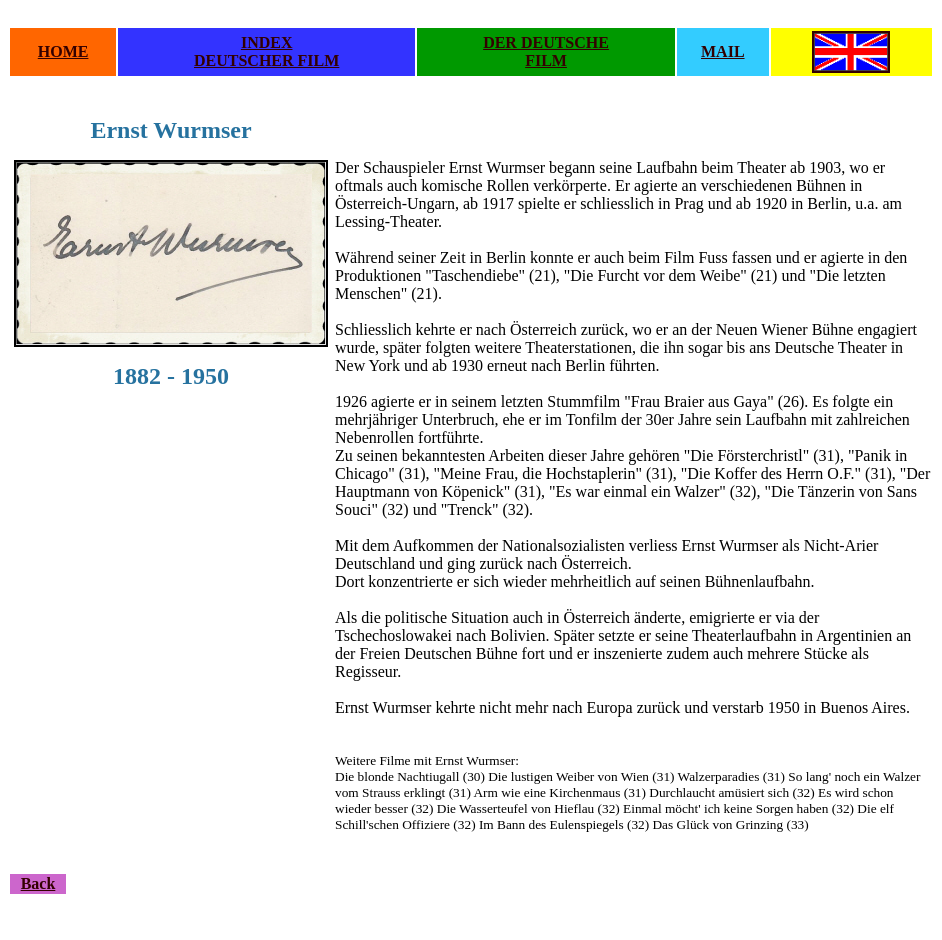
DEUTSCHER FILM (266, 60)
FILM (546, 60)
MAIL (723, 51)
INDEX (267, 42)
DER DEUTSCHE (546, 42)
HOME (63, 51)
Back (38, 883)
